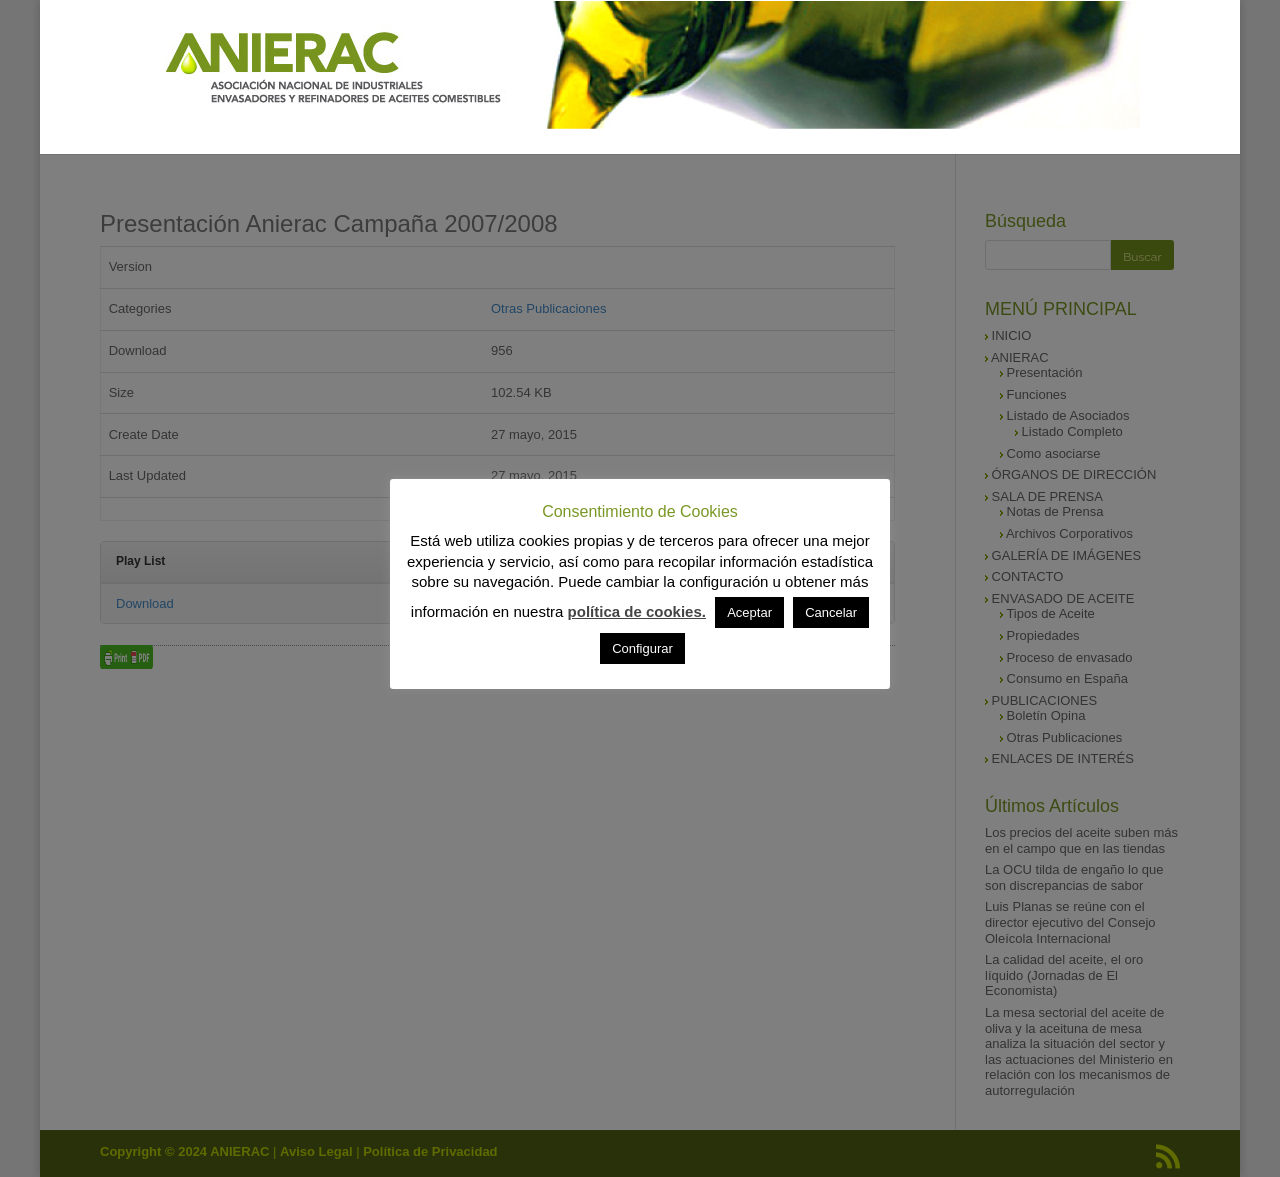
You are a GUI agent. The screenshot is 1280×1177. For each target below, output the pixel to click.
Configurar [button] (642, 648)
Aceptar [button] (749, 612)
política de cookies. (637, 611)
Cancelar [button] (831, 612)
